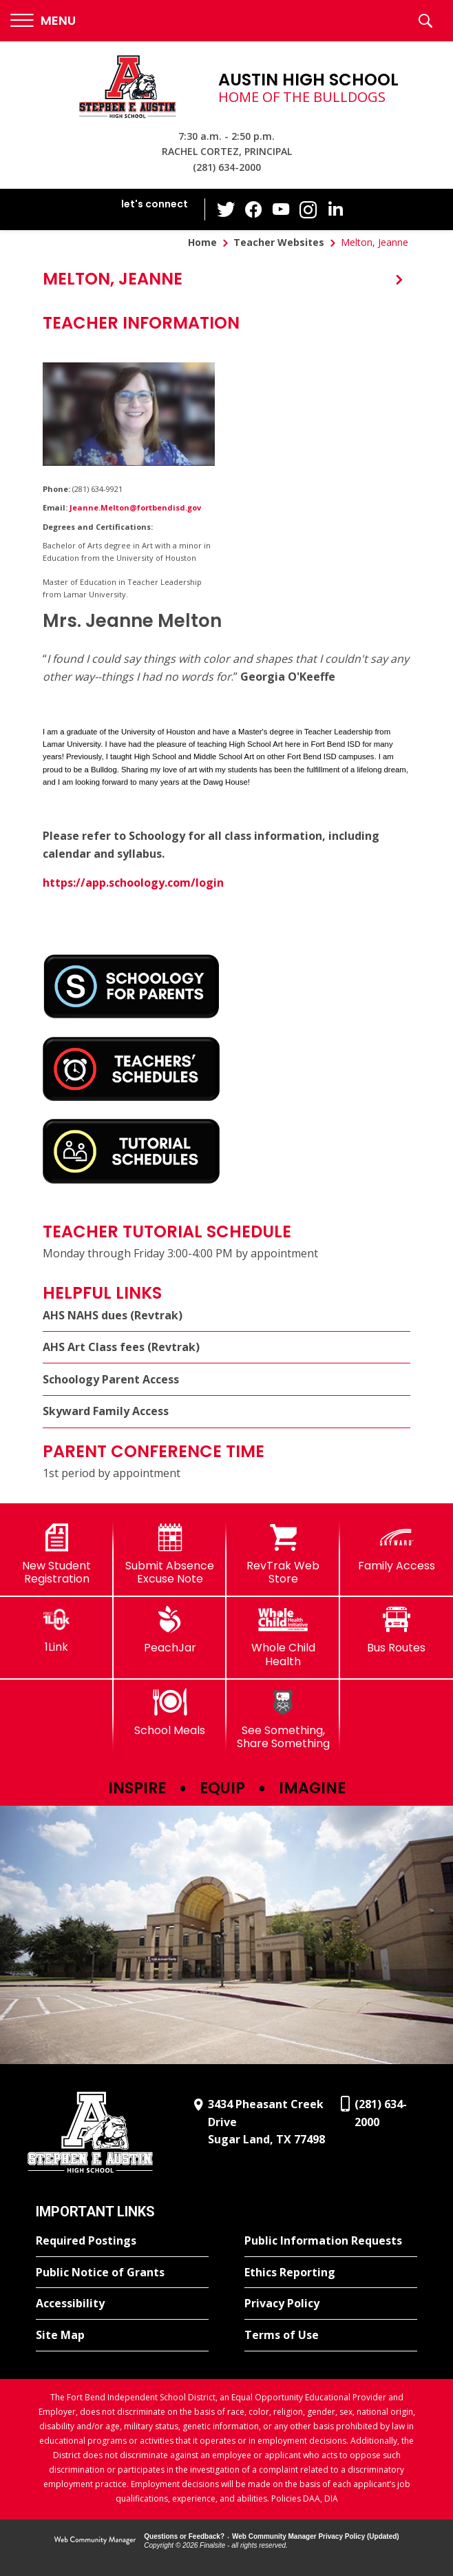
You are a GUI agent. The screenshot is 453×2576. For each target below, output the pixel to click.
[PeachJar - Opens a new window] (170, 1630)
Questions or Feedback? (184, 2536)
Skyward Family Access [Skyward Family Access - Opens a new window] (106, 1411)
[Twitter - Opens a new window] (226, 208)
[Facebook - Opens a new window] (253, 209)
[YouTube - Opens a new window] (281, 209)
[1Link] (57, 1630)
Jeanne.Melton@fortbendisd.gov (135, 507)
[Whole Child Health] (283, 1637)
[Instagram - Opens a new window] (308, 209)
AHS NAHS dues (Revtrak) (112, 1315)
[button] (43, 21)
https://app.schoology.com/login (133, 882)
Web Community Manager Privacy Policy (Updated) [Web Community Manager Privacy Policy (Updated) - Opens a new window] (315, 2536)
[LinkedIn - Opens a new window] (336, 208)
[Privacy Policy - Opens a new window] (330, 2304)
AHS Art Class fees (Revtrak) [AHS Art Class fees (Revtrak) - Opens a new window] (121, 1346)
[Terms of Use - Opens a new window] (330, 2335)
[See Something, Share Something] (283, 1719)
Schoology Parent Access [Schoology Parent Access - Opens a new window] (111, 1379)
